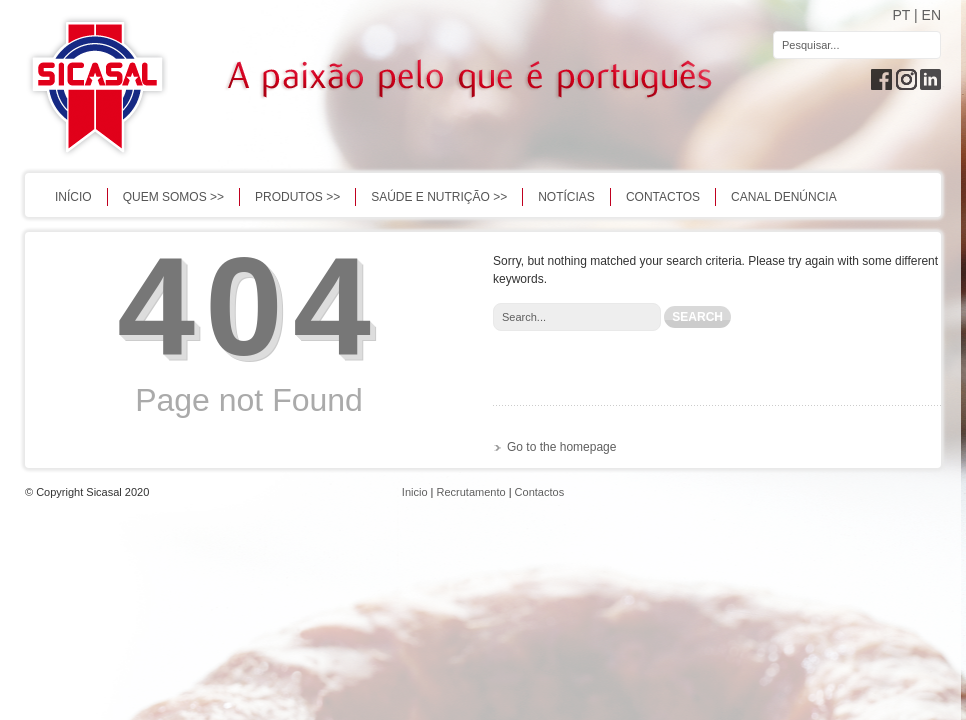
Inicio (415, 492)
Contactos (663, 197)
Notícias (566, 197)
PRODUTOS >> (297, 197)
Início (73, 197)
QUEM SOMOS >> (173, 197)
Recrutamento (471, 492)
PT (901, 15)
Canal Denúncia (784, 197)
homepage (588, 447)
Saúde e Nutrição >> (439, 197)
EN (931, 15)
